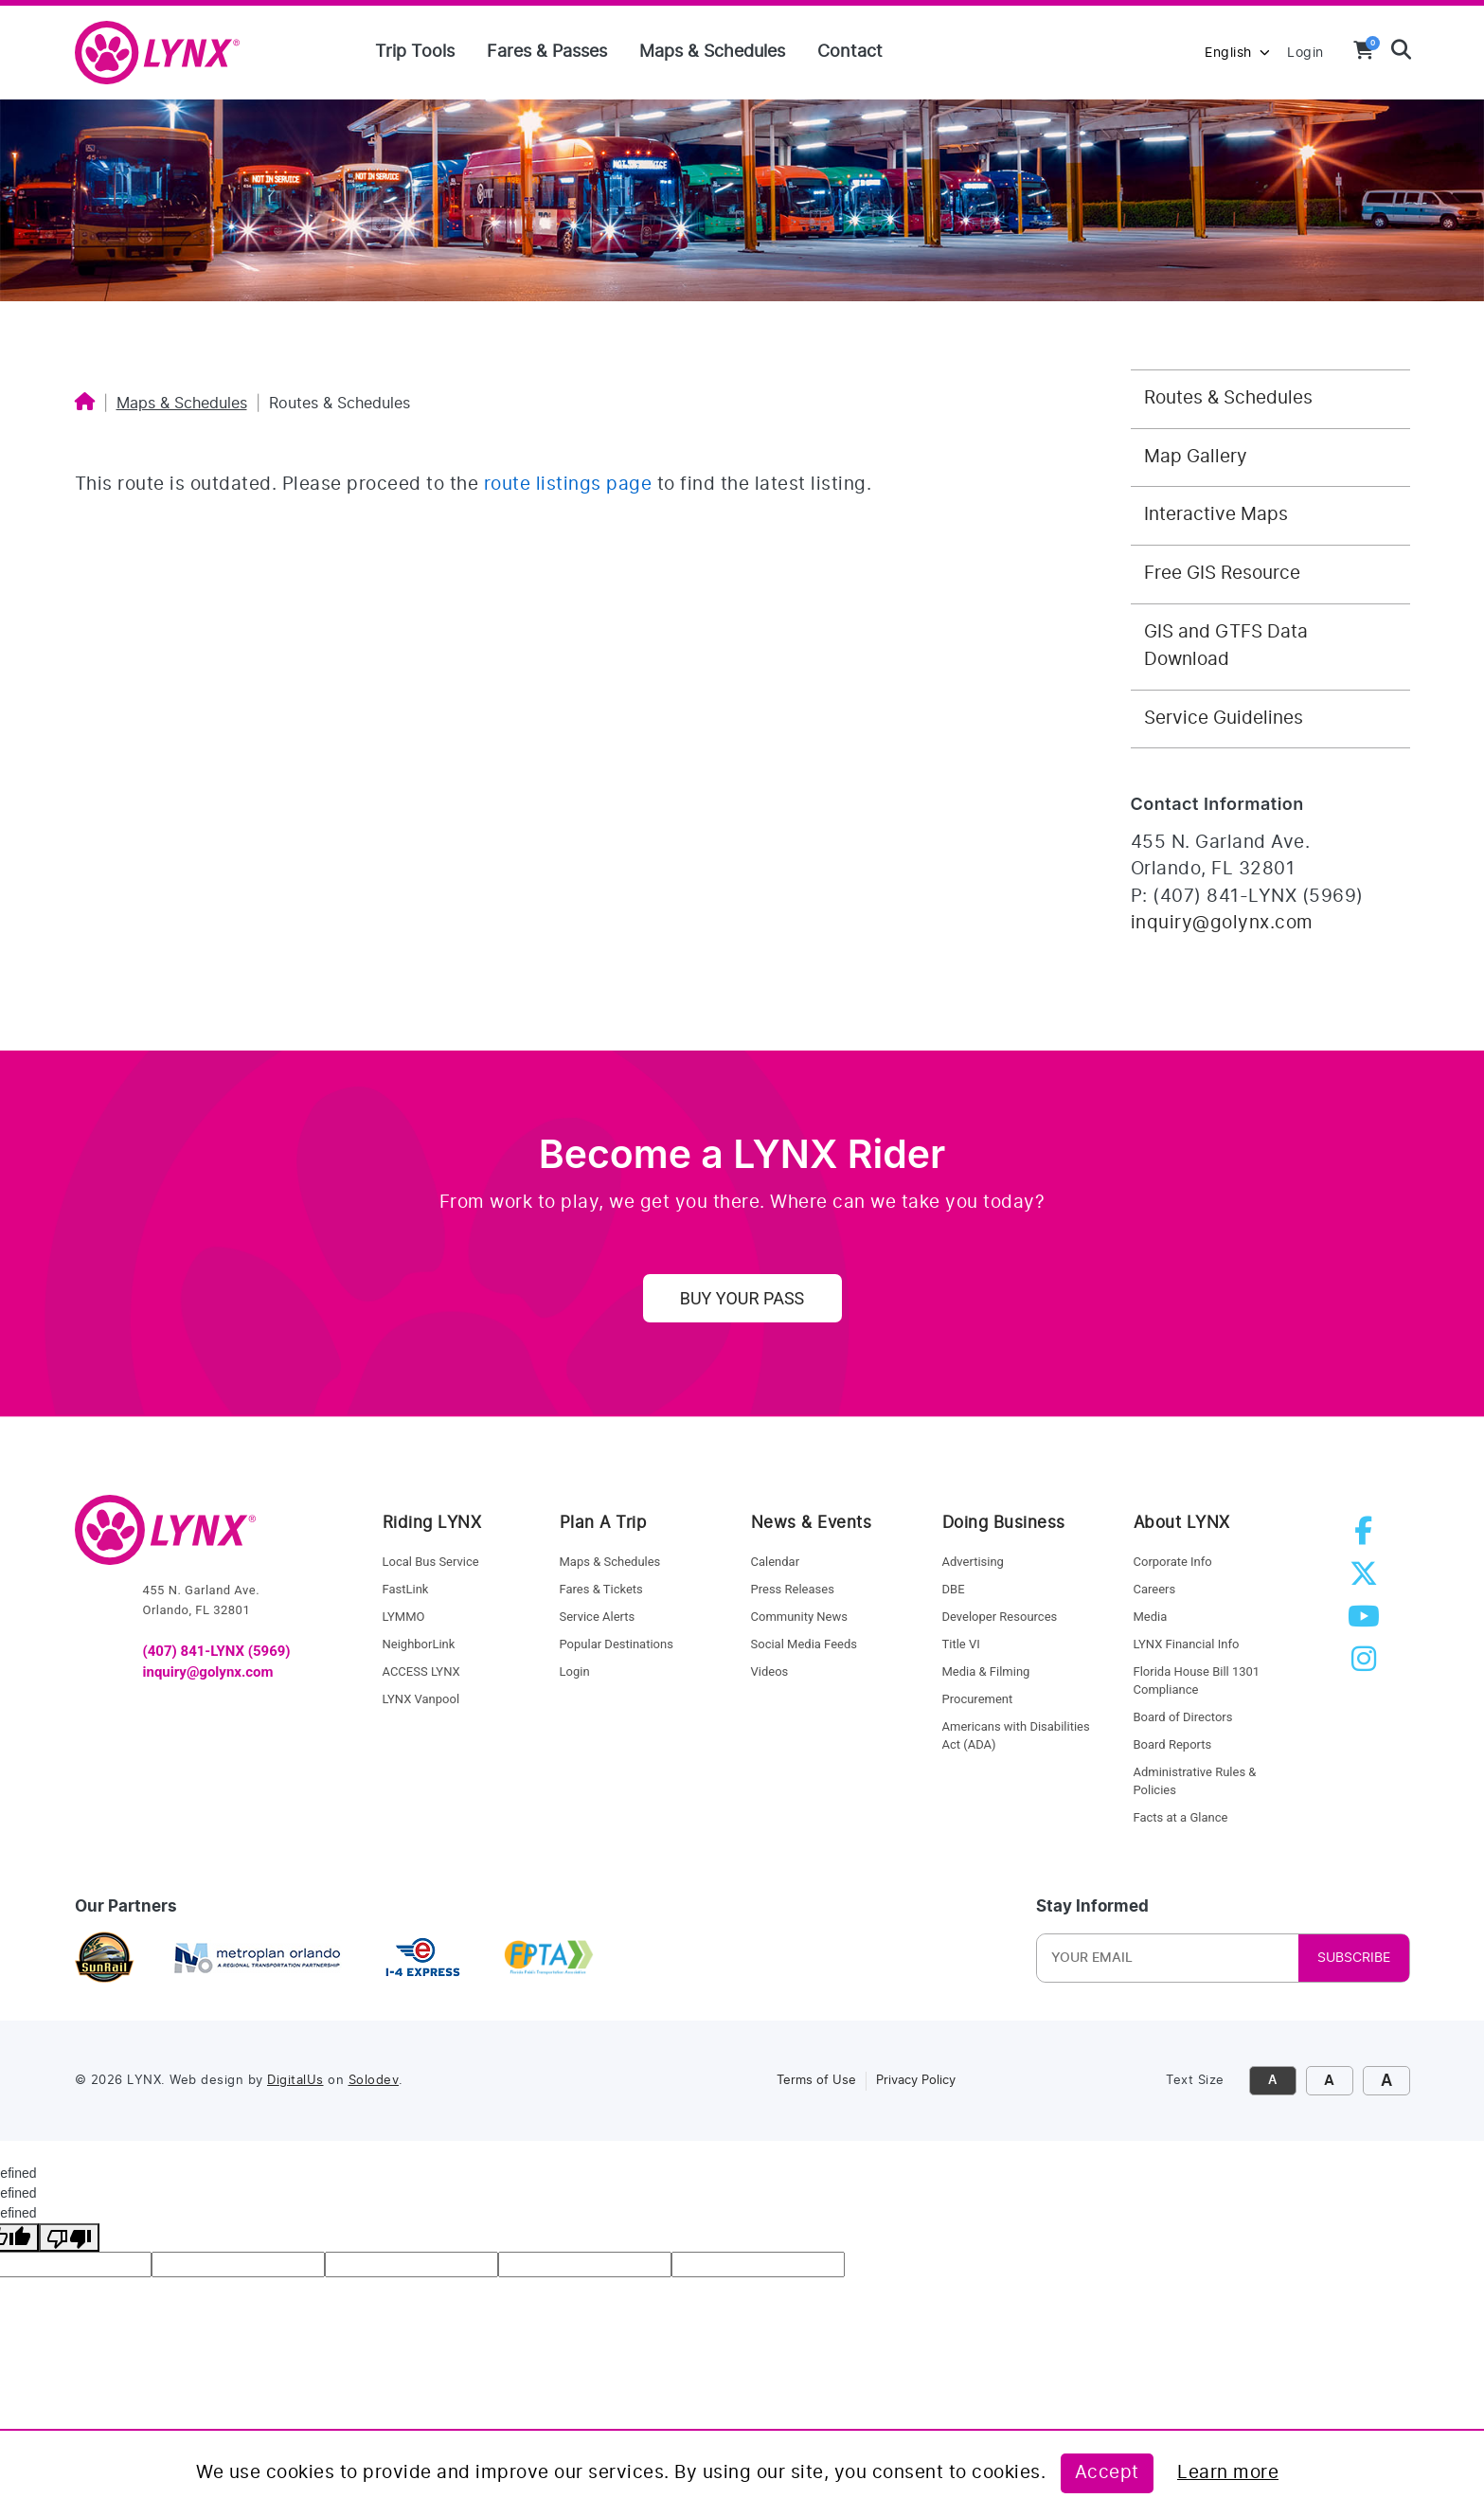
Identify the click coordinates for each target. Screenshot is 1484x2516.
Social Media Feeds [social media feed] (804, 1644)
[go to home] (165, 1538)
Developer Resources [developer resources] (1000, 1616)
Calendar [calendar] (775, 1562)
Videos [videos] (770, 1671)
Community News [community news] (799, 1616)
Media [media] (1151, 1616)
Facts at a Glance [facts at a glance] (1181, 1817)
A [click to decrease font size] (1272, 2081)
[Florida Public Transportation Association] (549, 1959)
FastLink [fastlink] (406, 1589)
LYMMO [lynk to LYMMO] (404, 1616)
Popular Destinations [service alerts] (616, 1644)
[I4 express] (423, 1959)
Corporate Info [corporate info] (1173, 1562)
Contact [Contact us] (850, 52)
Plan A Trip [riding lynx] (603, 1523)
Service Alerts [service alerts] (597, 1616)
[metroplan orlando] (256, 1959)
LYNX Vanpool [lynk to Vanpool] (421, 1699)
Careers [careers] (1155, 1589)
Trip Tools (415, 52)
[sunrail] (104, 1959)
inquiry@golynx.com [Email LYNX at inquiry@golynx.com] (1222, 923)
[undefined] (69, 2237)
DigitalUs (295, 2081)
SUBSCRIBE (1353, 1958)
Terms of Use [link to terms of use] (816, 2081)
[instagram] (1367, 1665)
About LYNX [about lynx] (1182, 1523)
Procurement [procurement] (977, 1699)
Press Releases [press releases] (792, 1589)
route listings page (568, 485)
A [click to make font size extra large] (1386, 2081)
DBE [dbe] (953, 1589)
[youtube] (1367, 1622)
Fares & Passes (547, 52)
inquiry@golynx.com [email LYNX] (208, 1671)
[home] (165, 54)
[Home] (85, 403)
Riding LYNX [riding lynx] (432, 1523)
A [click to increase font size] (1329, 2081)
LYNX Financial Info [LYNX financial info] (1187, 1644)
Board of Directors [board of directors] (1183, 1717)
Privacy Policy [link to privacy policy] (916, 2081)
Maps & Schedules (712, 52)
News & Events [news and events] (811, 1523)
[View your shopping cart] (1363, 50)
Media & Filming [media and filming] (986, 1671)
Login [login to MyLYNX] (1305, 52)
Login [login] (575, 1671)
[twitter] (1368, 1579)
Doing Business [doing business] (1003, 1523)
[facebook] (1367, 1537)
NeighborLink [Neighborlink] (419, 1644)
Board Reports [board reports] (1173, 1744)
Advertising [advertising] (973, 1562)
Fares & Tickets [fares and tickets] (601, 1589)
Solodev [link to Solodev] (374, 2081)
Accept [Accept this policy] (1107, 2473)
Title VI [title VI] (961, 1644)
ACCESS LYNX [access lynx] (421, 1671)
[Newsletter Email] (1166, 1958)
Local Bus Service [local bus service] (431, 1562)
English (1237, 52)
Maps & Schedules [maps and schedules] (610, 1562)
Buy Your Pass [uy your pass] (742, 1298)
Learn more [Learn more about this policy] (1227, 2473)
